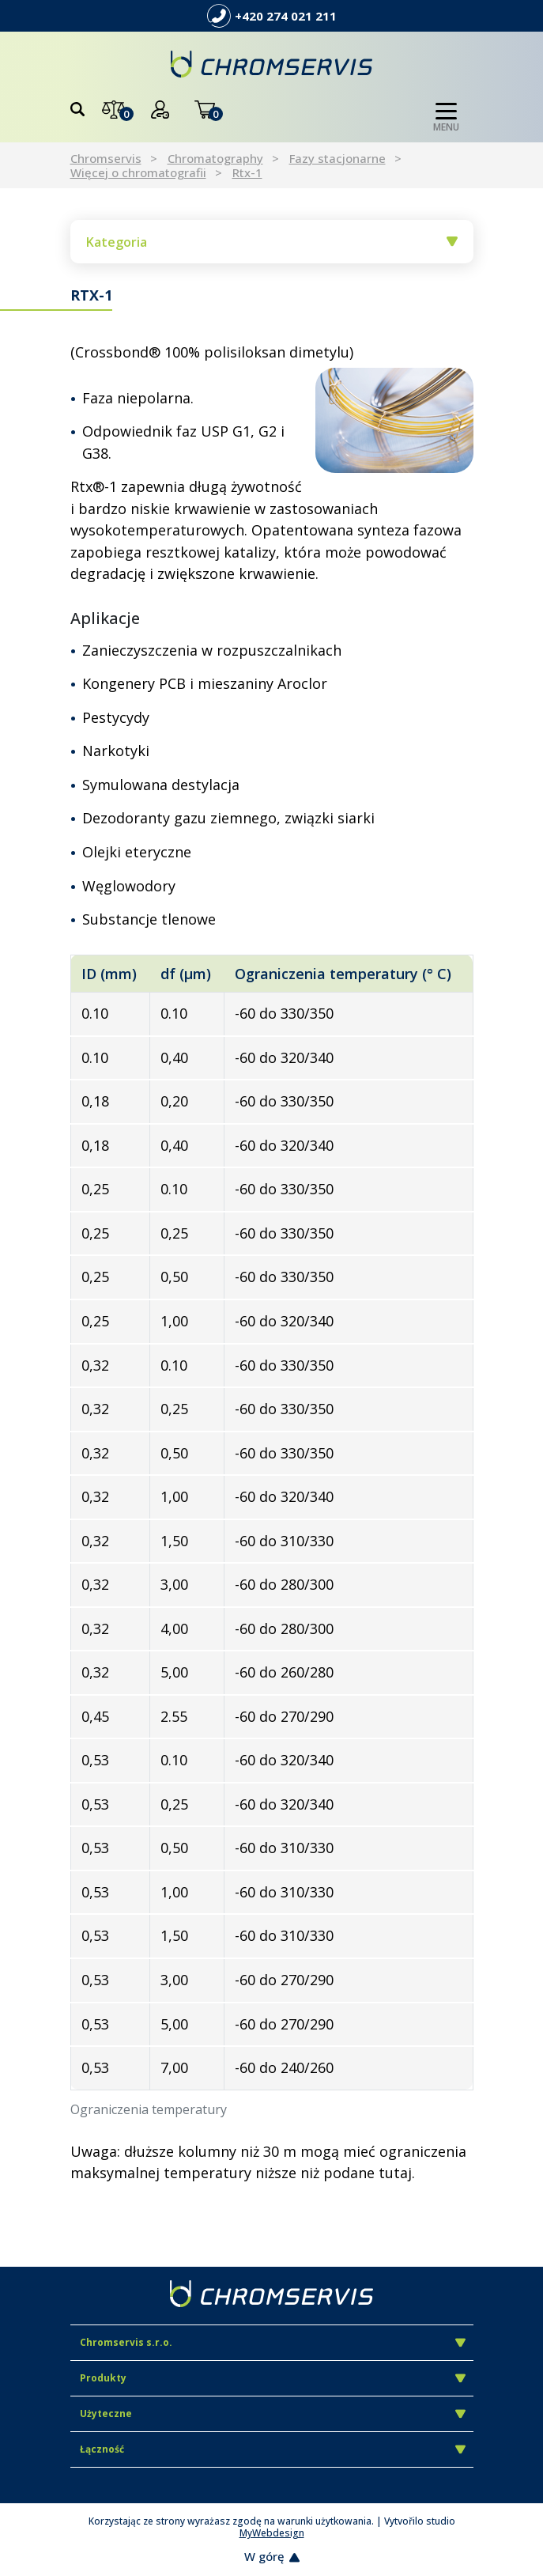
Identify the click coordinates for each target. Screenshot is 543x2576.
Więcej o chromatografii (138, 172)
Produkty (273, 2378)
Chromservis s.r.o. (273, 2342)
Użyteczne (273, 2413)
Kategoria (272, 242)
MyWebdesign (271, 2533)
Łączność (273, 2449)
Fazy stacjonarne (337, 158)
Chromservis (105, 158)
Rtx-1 (247, 172)
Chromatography (215, 158)
